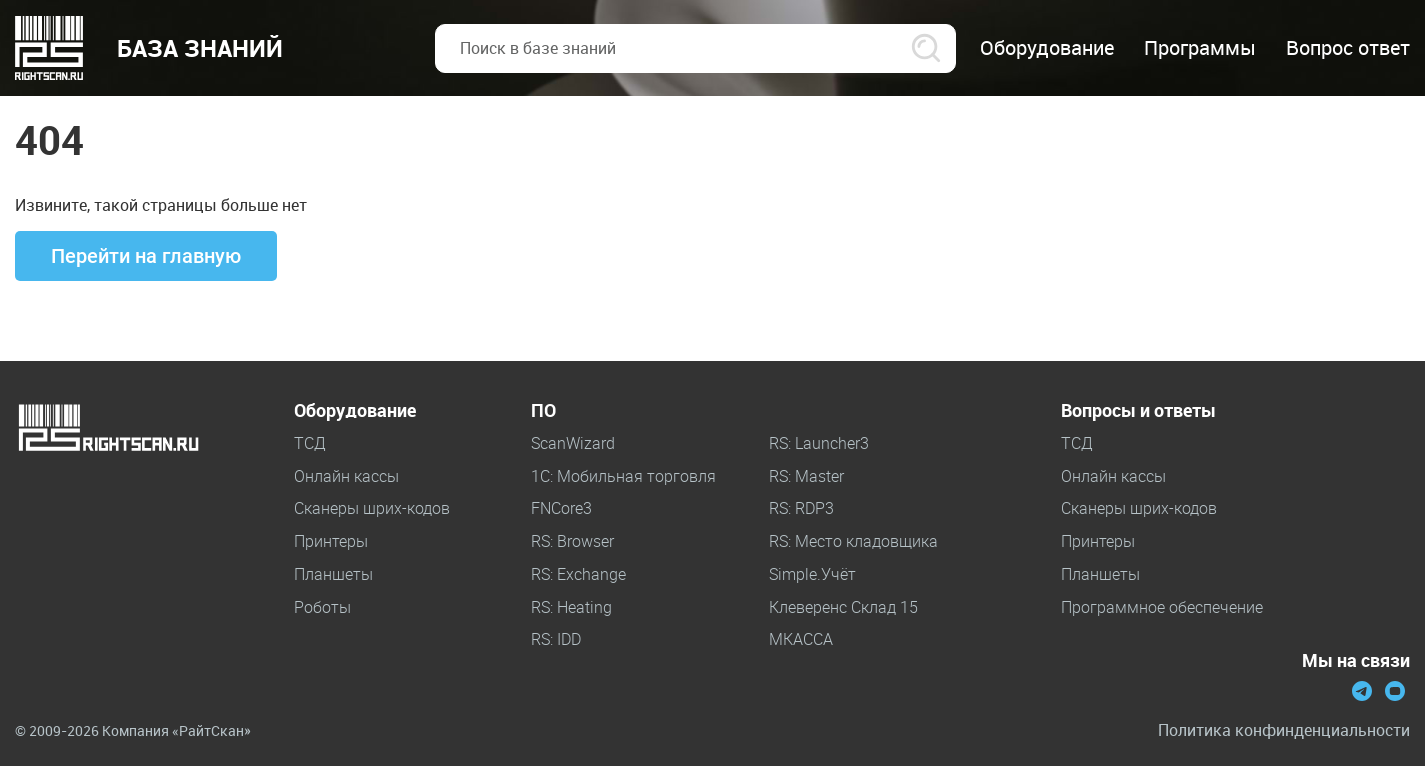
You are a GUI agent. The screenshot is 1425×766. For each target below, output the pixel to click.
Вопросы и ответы (1138, 411)
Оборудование (355, 411)
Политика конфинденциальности (1284, 730)
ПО (543, 411)
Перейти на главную (146, 256)
